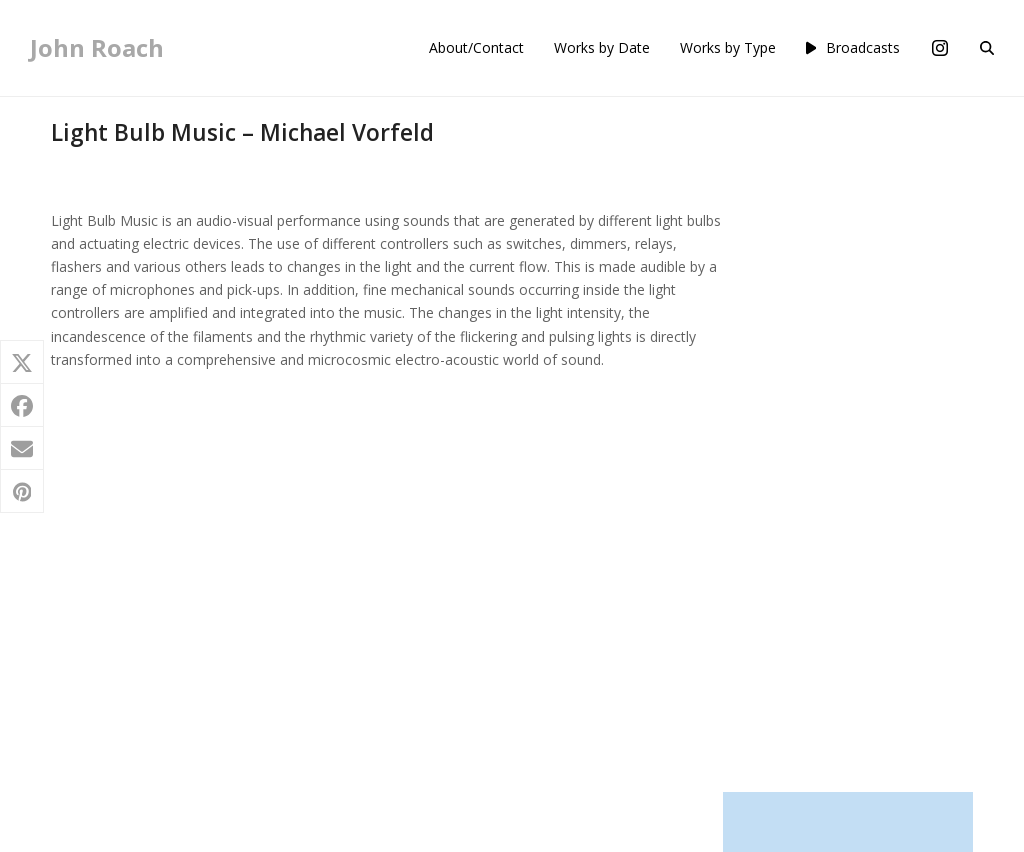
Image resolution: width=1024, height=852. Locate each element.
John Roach (97, 47)
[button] (987, 48)
